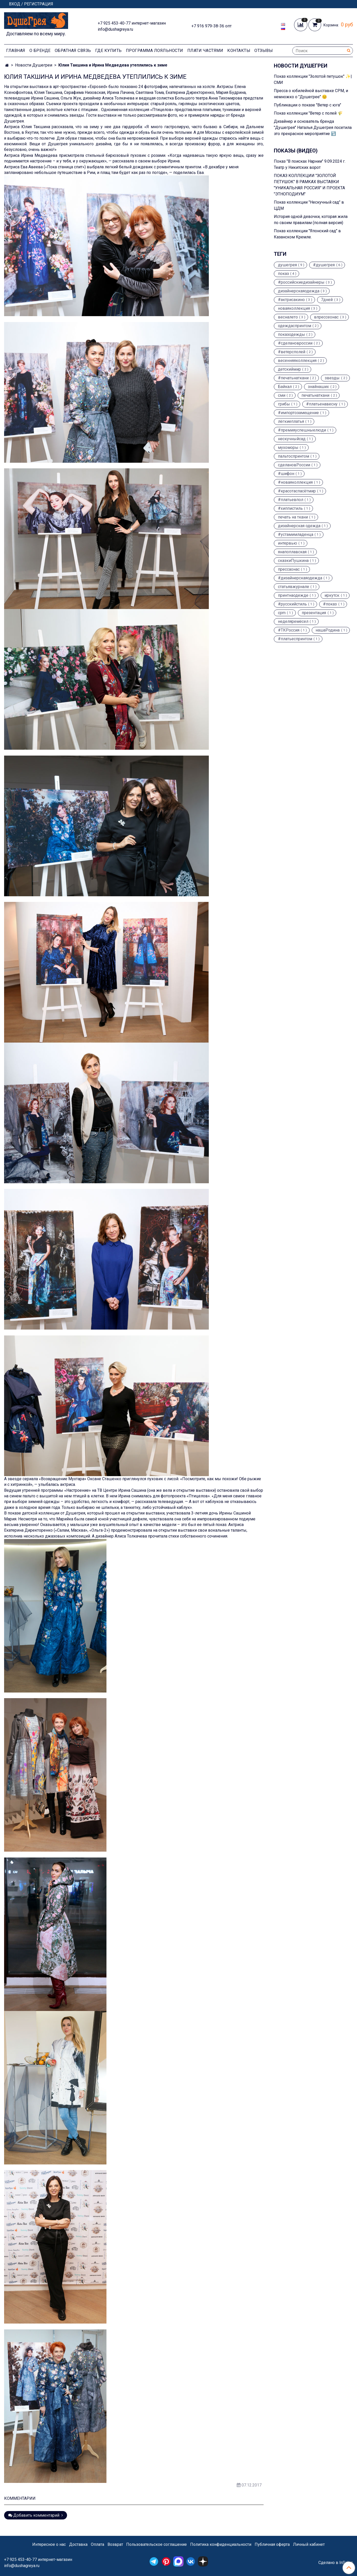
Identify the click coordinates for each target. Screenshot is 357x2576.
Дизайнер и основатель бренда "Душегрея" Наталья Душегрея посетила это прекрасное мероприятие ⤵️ (313, 127)
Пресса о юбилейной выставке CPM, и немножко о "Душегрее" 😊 (311, 93)
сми (281, 395)
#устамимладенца (295, 535)
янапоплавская (292, 552)
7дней (327, 300)
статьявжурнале (293, 587)
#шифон (286, 474)
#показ (330, 604)
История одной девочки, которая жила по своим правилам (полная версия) (311, 219)
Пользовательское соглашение (156, 2544)
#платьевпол (290, 500)
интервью (287, 543)
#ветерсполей (291, 352)
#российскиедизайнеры (301, 282)
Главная (15, 50)
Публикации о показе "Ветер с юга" (307, 105)
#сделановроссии (295, 343)
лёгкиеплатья (291, 421)
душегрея (287, 265)
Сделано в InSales (335, 2563)
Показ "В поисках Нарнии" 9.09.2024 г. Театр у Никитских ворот (309, 164)
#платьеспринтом (295, 639)
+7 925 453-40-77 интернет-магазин (132, 23)
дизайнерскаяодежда (298, 291)
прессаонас (289, 569)
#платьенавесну (322, 404)
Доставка (78, 2544)
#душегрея (324, 265)
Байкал (285, 387)
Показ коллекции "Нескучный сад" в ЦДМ (309, 205)
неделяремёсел (293, 622)
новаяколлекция (294, 308)
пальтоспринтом (293, 456)
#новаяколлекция (295, 482)
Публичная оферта (272, 2544)
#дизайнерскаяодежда (300, 578)
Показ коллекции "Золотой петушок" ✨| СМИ (313, 79)
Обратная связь (73, 50)
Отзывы (263, 50)
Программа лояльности (154, 50)
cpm (282, 613)
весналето (288, 317)
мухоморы (288, 448)
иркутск (331, 595)
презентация (314, 613)
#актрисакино (291, 300)
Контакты (238, 50)
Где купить (108, 50)
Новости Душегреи (33, 65)
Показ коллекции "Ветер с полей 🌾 (308, 113)
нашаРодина (328, 630)
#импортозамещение (298, 413)
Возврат (115, 2544)
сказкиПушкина (293, 561)
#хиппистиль (290, 508)
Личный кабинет (309, 2544)
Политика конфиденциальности (220, 2544)
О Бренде (40, 50)
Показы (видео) (296, 150)
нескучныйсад (292, 439)
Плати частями (205, 50)
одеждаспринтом (294, 326)
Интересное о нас (49, 2544)
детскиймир (289, 369)
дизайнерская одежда (299, 526)
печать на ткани (293, 517)
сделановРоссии (294, 465)
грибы (284, 404)
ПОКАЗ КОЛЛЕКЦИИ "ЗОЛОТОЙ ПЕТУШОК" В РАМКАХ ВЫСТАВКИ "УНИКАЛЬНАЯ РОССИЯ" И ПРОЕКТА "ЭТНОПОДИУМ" (309, 184)
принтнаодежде (293, 595)
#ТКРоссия (288, 630)
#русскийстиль (292, 604)
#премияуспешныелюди (302, 430)
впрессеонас (326, 317)
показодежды (291, 335)
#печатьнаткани (293, 378)
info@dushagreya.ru (115, 29)
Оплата (97, 2544)
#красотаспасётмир (297, 491)
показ (283, 274)
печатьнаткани (315, 395)
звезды (332, 378)
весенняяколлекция (297, 361)
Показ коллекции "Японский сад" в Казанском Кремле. (307, 233)
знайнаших (318, 387)
